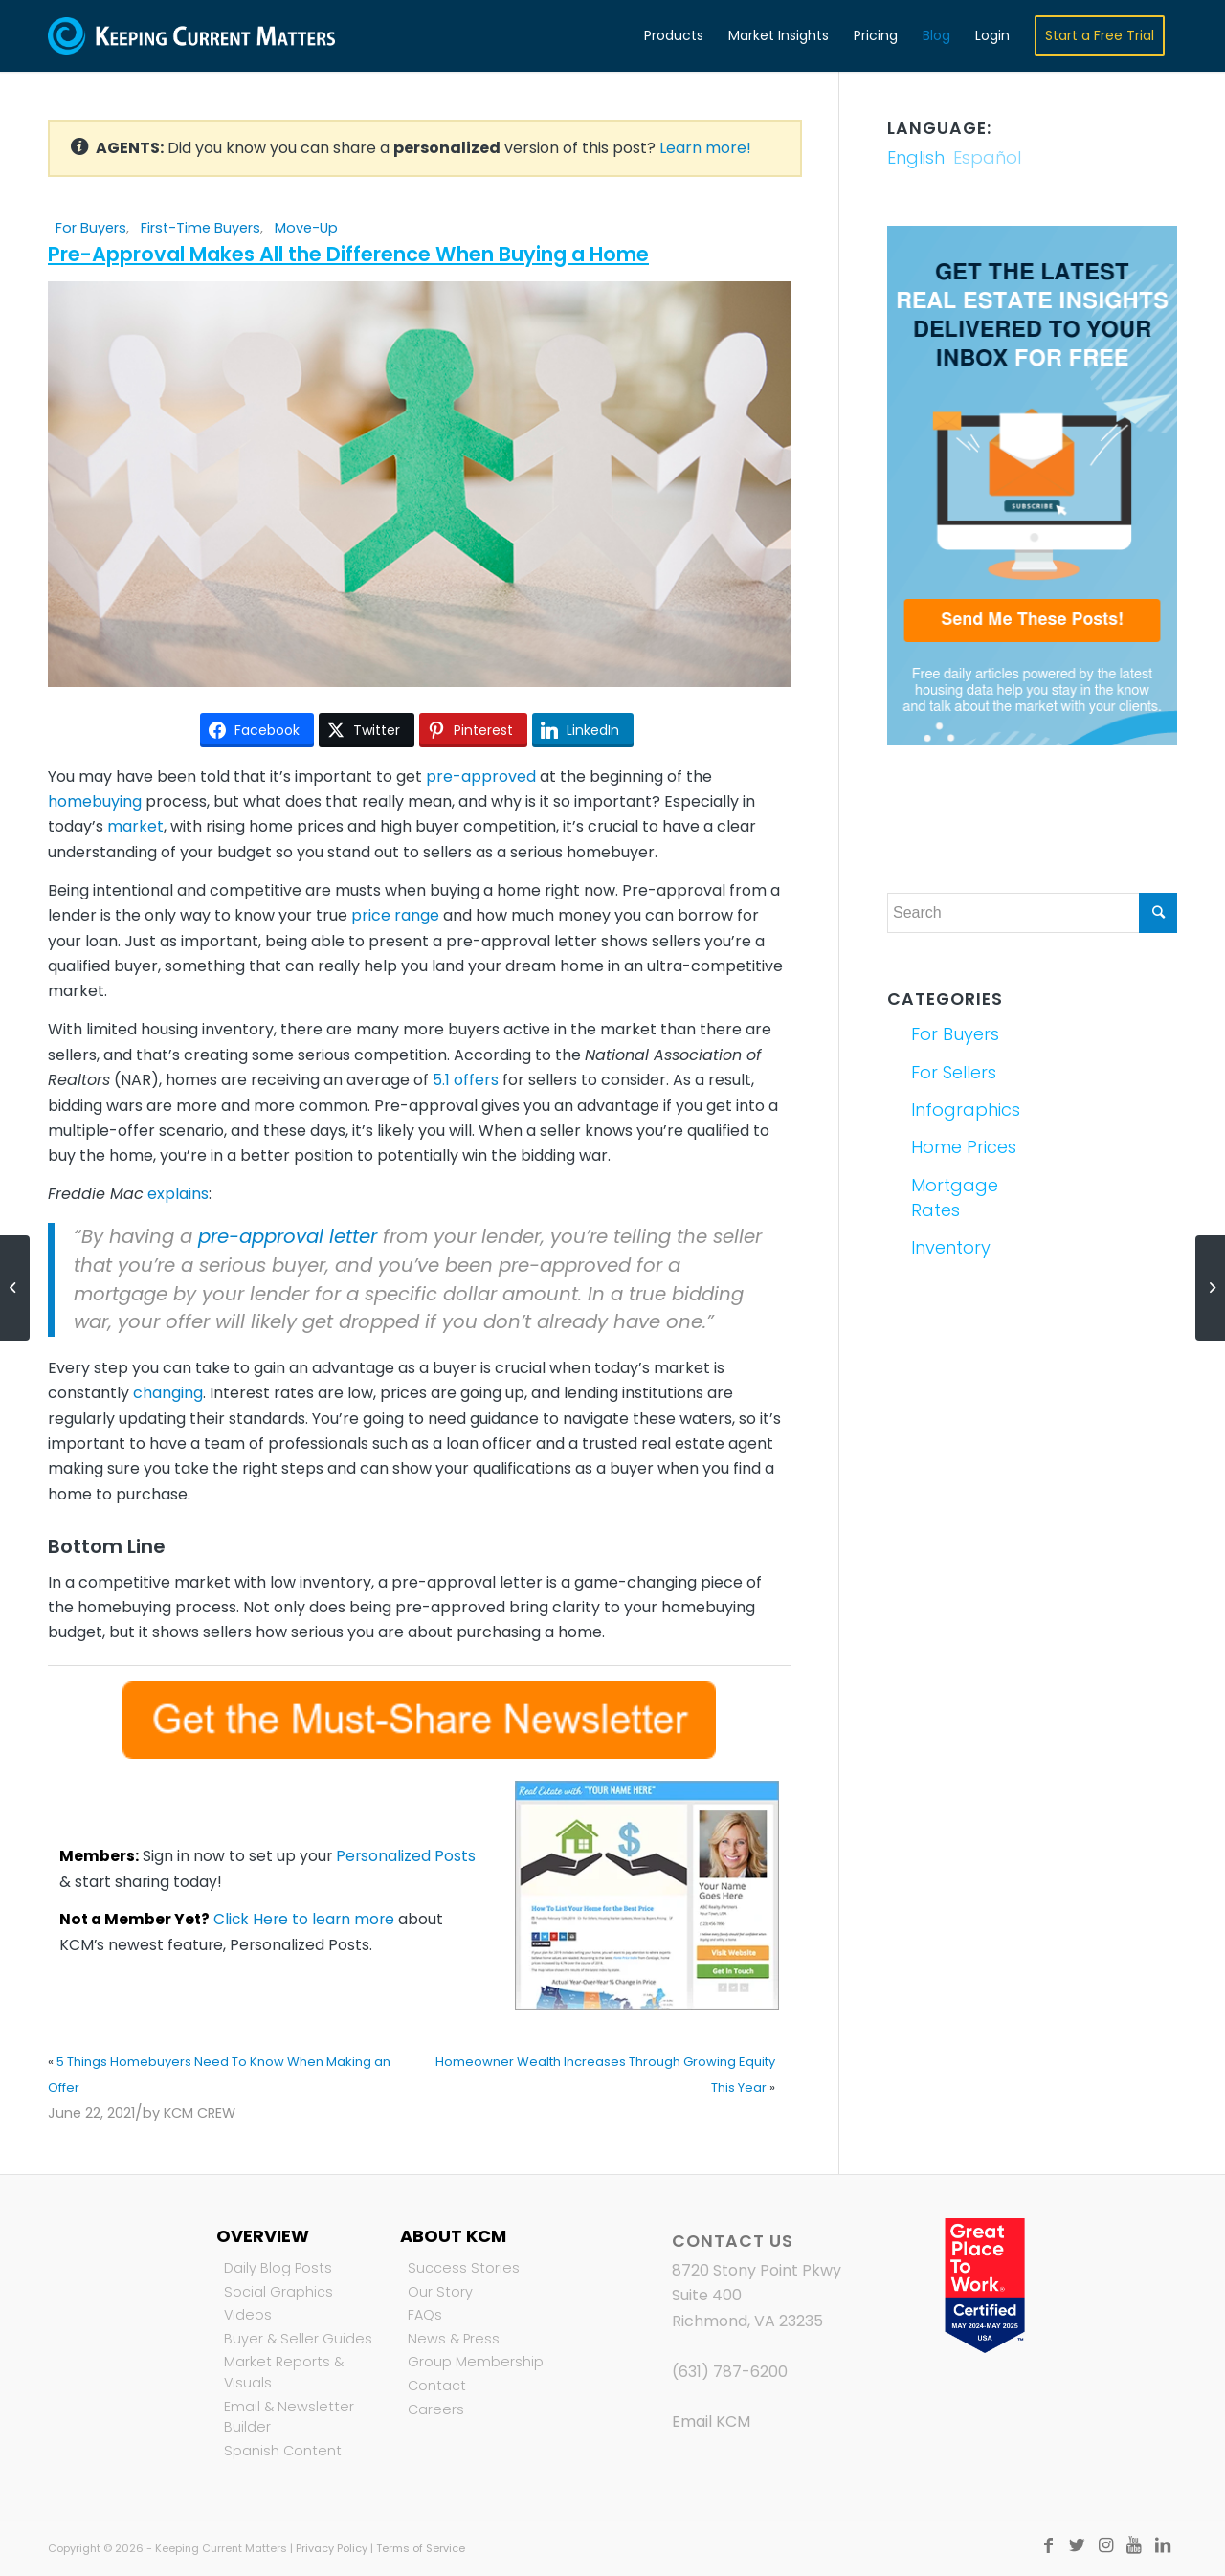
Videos (248, 2314)
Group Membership (476, 2361)
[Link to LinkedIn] (1162, 2545)
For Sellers (953, 1072)
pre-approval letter (287, 1236)
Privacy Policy (332, 2548)
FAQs (425, 2314)
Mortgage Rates (954, 1197)
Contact (437, 2385)
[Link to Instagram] (1105, 2545)
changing (168, 1393)
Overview (262, 2236)
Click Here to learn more (303, 1919)
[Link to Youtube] (1134, 2545)
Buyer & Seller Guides (298, 2338)
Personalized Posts (406, 1856)
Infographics (965, 1109)
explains (178, 1194)
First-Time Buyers (200, 227)
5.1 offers (466, 1080)
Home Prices (963, 1147)
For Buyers (91, 227)
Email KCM (711, 2421)
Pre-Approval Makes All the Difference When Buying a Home (348, 254)
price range (395, 915)
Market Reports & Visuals (284, 2372)
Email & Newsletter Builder (289, 2417)
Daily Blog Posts (278, 2267)
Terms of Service (420, 2548)
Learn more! (705, 148)
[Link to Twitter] (1076, 2545)
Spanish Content (283, 2450)
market (135, 826)
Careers (436, 2409)
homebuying (95, 801)
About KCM (453, 2236)
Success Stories (464, 2267)
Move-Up (306, 227)
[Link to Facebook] (1048, 2545)
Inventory (951, 1247)
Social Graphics (278, 2291)
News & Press (454, 2338)
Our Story (440, 2291)
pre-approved (481, 777)
